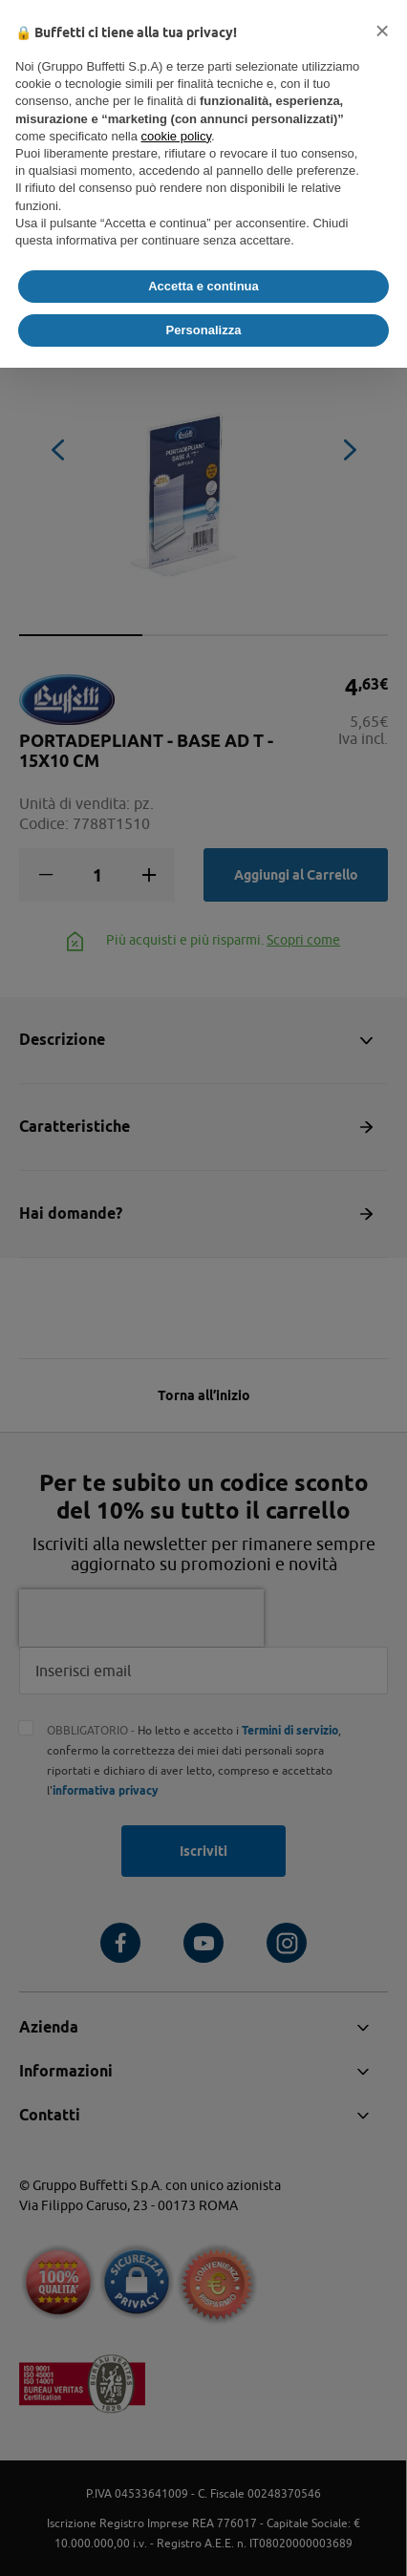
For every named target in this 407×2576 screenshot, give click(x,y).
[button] (382, 30)
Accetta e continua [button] (203, 286)
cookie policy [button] (176, 136)
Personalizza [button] (204, 330)
